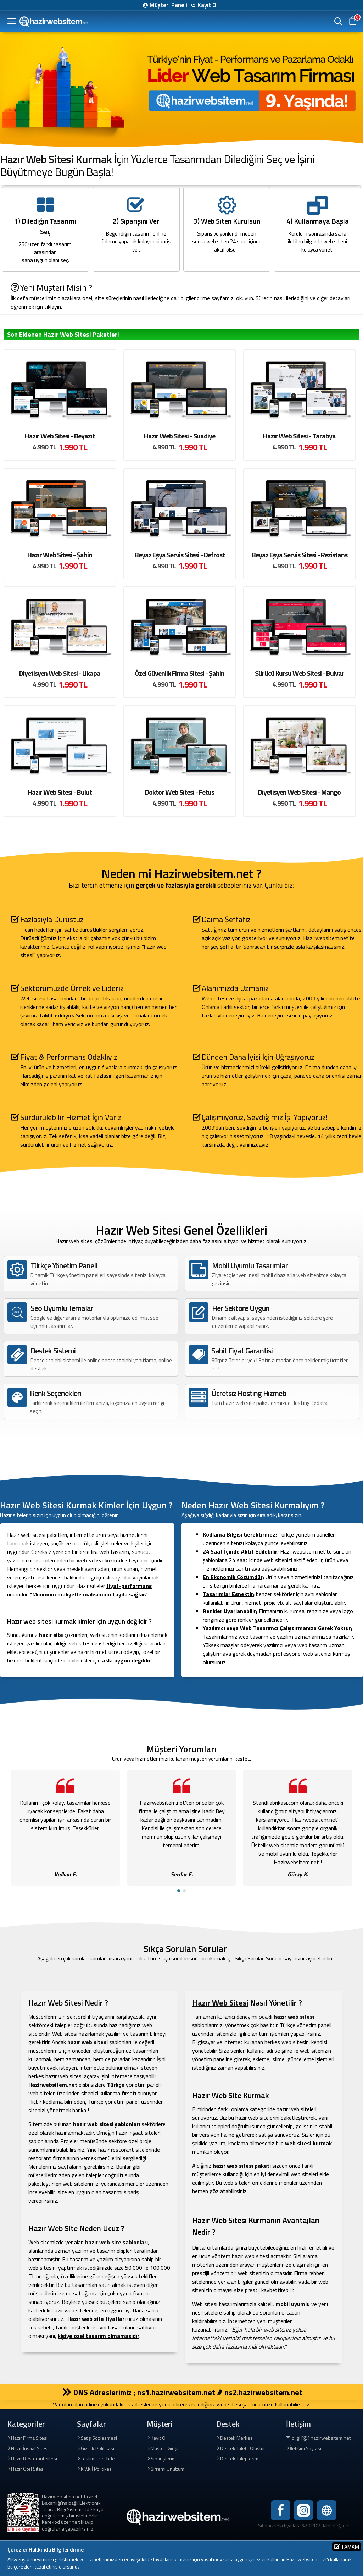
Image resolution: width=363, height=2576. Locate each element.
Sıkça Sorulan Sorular (258, 1959)
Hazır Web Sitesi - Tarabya (299, 436)
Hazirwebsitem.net (325, 938)
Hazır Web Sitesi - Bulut (60, 792)
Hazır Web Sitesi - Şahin (59, 554)
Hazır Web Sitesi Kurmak (56, 159)
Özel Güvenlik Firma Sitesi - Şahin (179, 673)
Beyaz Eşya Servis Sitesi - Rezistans (299, 554)
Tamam (350, 2547)
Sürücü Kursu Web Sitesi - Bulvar (299, 673)
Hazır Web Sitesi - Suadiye (179, 436)
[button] (178, 1890)
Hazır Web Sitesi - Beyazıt (60, 436)
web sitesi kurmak (100, 1560)
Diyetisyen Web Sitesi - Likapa (59, 673)
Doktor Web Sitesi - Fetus (179, 792)
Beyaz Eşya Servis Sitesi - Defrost (180, 554)
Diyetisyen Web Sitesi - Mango (299, 792)
